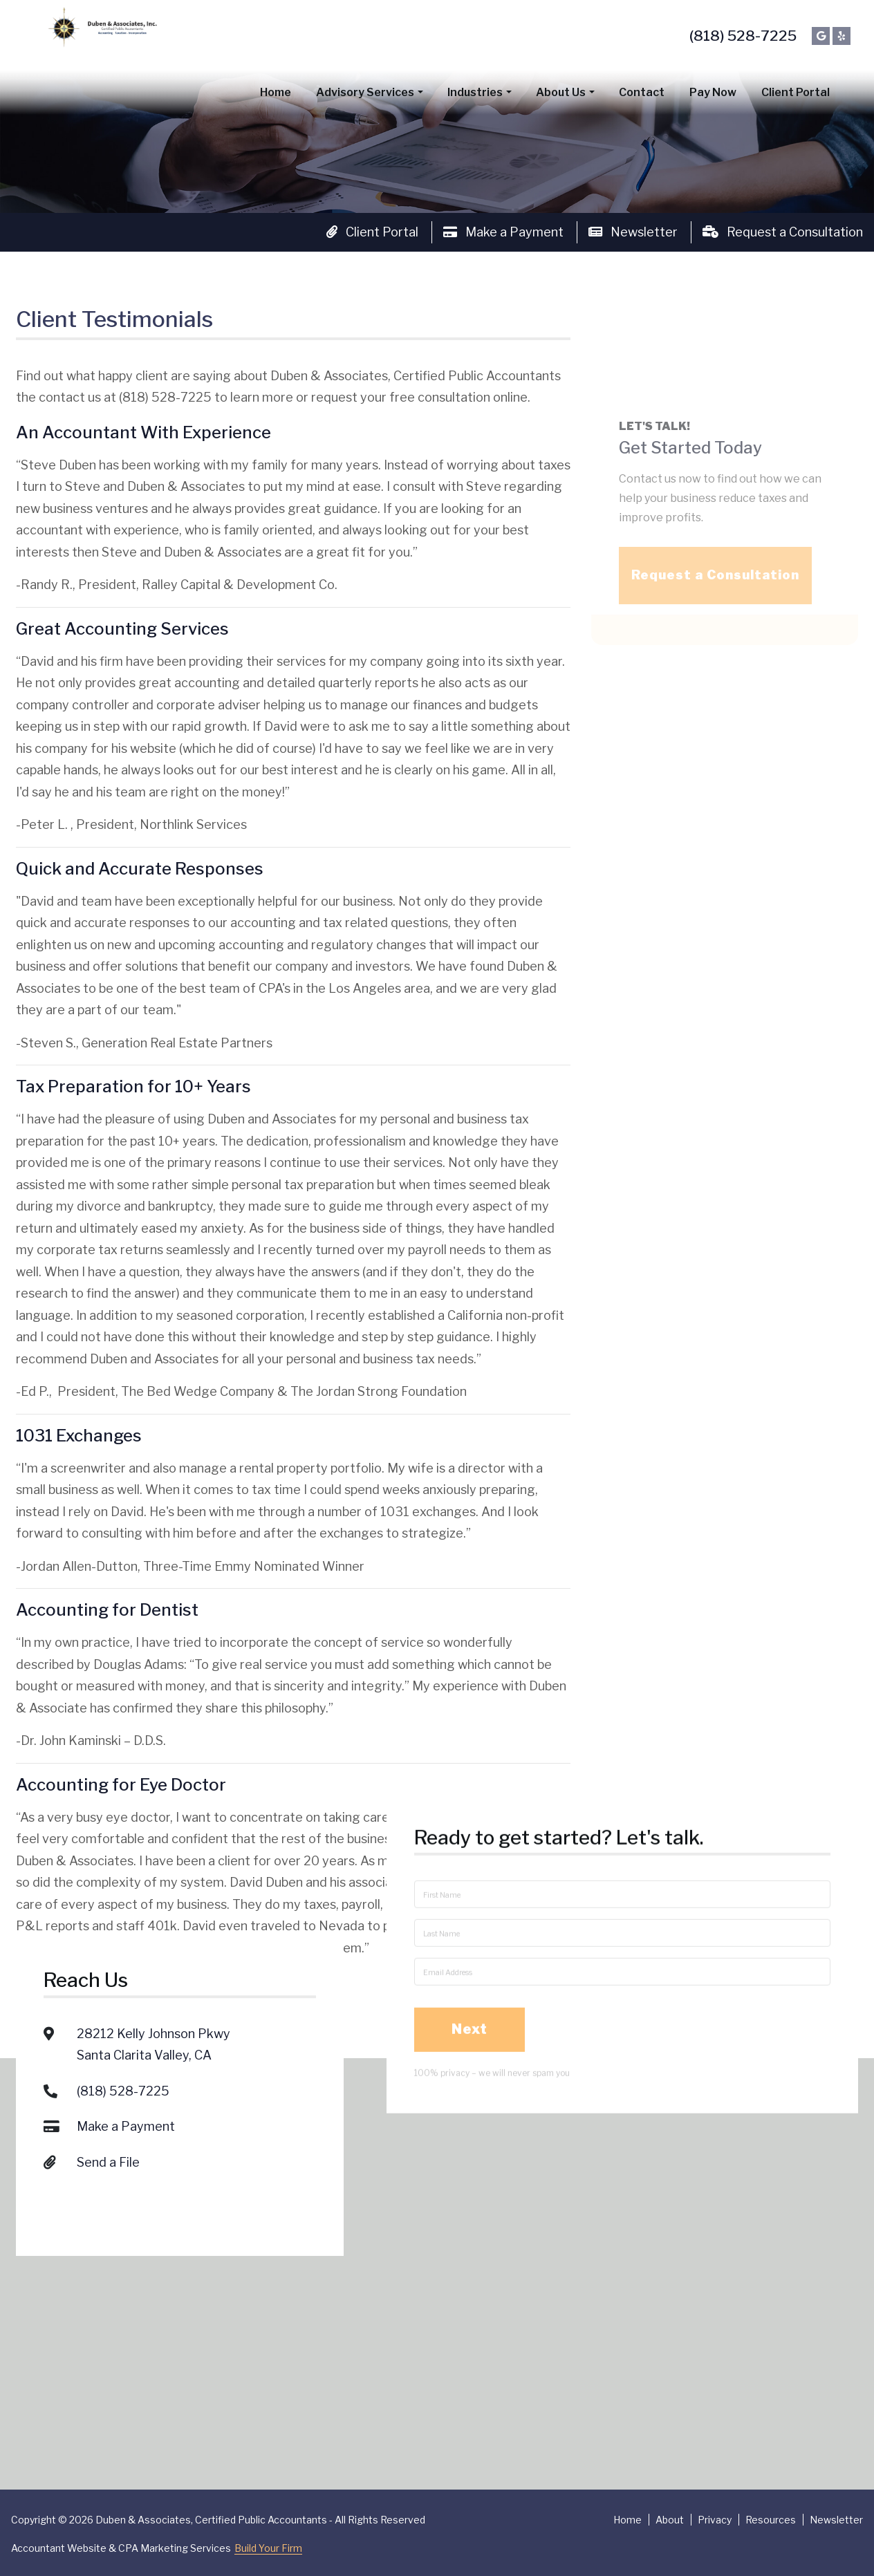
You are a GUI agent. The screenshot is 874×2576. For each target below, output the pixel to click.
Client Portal (795, 92)
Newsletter (633, 232)
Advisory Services (365, 92)
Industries (475, 92)
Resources (770, 2520)
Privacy (715, 2520)
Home (275, 92)
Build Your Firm (268, 2548)
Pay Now (712, 92)
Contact (641, 92)
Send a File (108, 2050)
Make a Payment (503, 232)
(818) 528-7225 (743, 35)
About (670, 2520)
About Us (561, 92)
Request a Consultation (783, 232)
